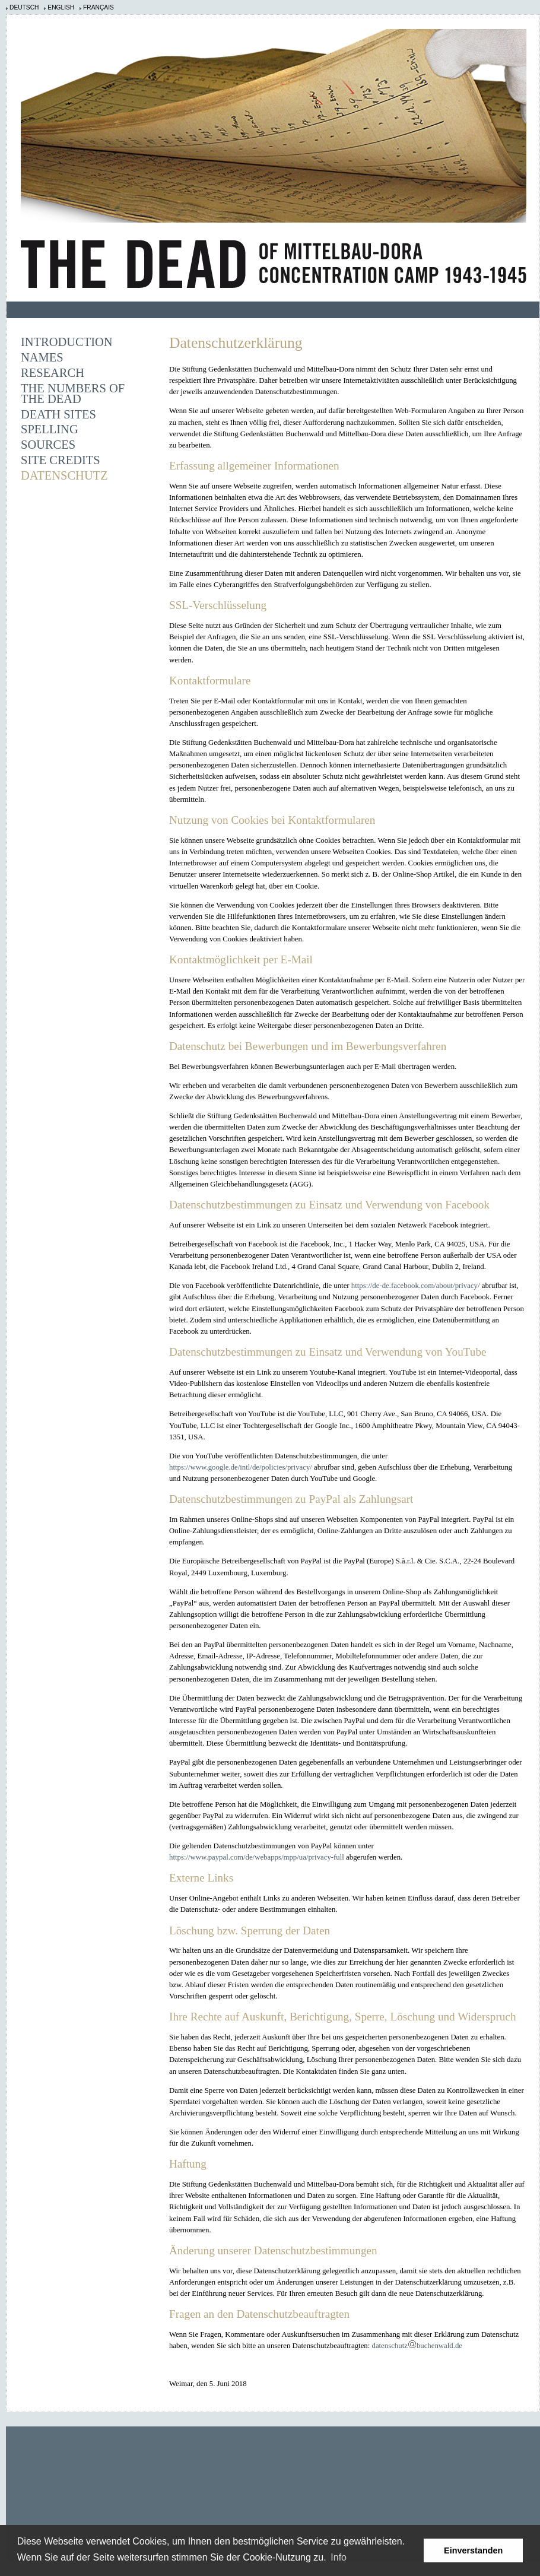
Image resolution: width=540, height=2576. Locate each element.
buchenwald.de (439, 2346)
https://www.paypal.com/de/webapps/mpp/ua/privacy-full (256, 1857)
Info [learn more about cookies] (339, 2557)
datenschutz (389, 2346)
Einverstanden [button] (473, 2550)
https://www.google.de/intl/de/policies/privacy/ (240, 1467)
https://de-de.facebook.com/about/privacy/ (415, 1285)
